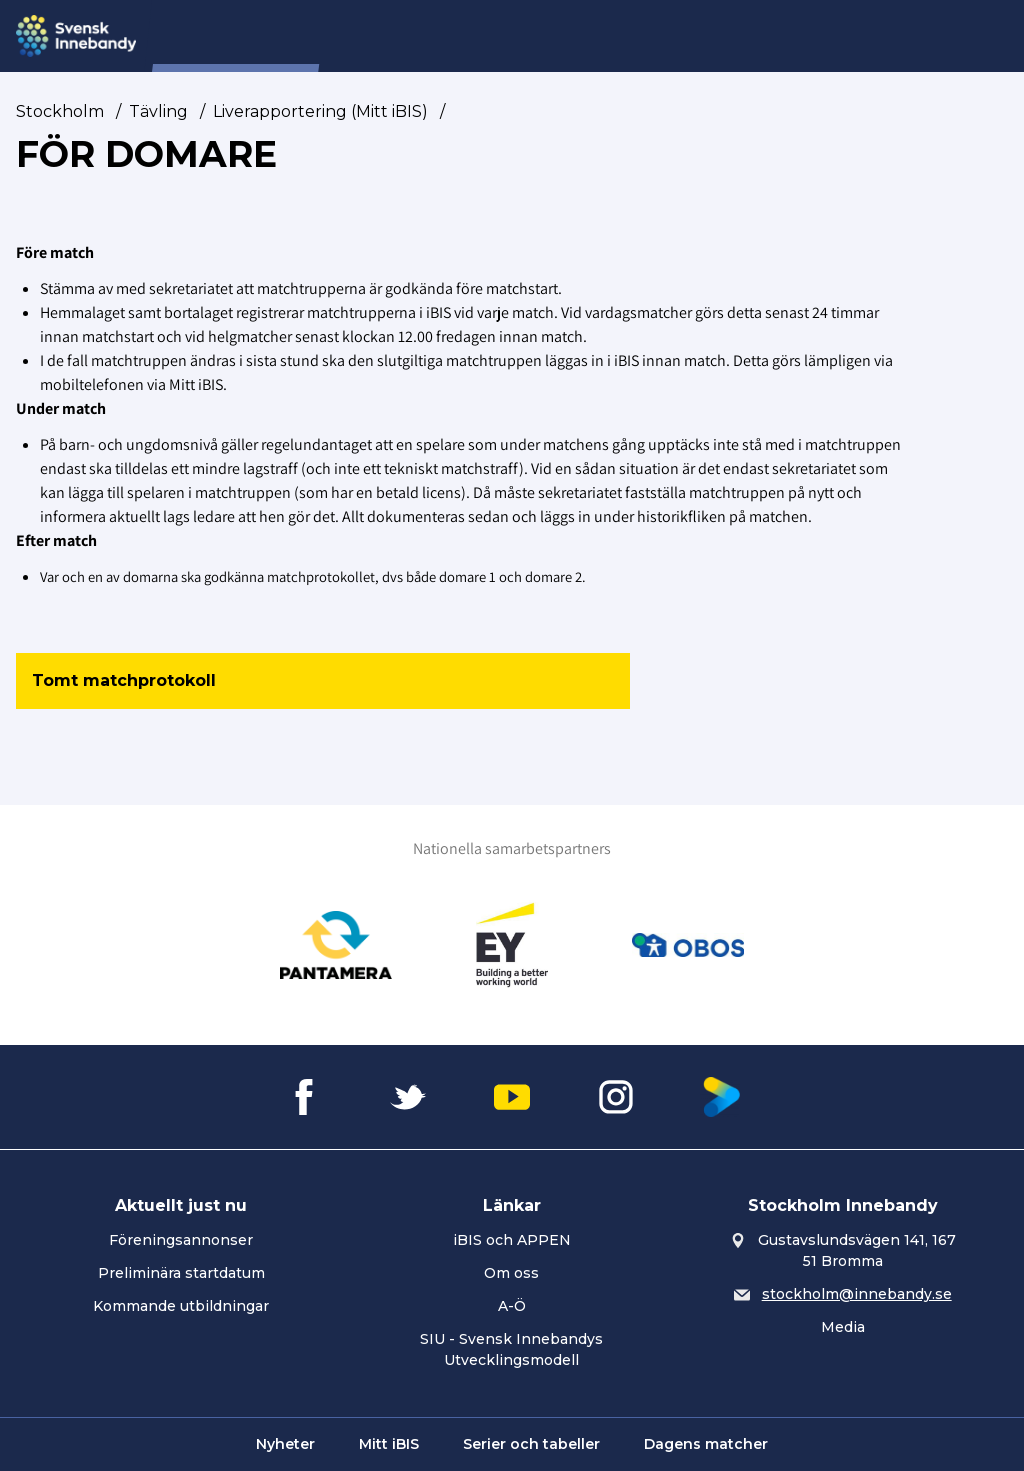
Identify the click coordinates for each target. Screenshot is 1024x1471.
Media (843, 1327)
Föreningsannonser (181, 1240)
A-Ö (512, 1306)
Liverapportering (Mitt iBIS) (320, 111)
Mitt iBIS (389, 1444)
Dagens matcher (706, 1444)
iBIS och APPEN (512, 1240)
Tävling (565, 36)
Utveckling (768, 36)
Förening (476, 36)
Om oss (511, 1273)
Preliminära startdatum (181, 1273)
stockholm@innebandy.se (857, 1294)
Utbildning (660, 36)
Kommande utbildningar (181, 1306)
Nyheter (384, 36)
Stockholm (60, 111)
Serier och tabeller (531, 1444)
